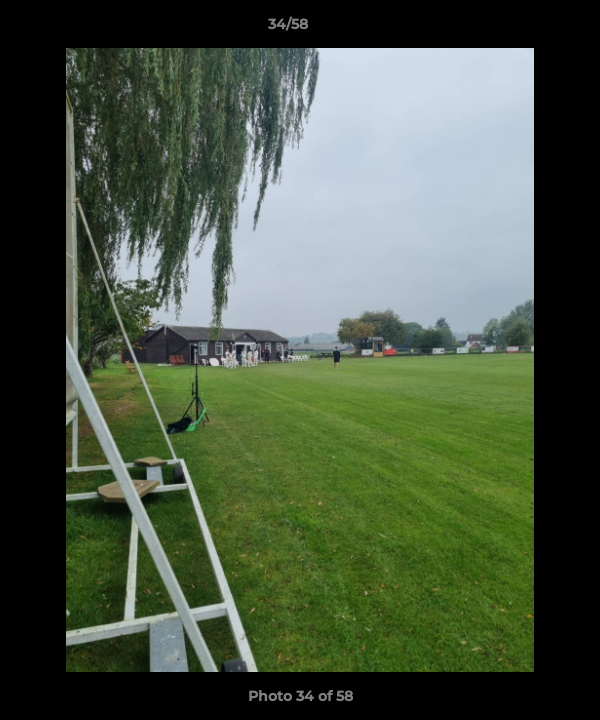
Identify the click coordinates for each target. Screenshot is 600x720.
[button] (528, 29)
